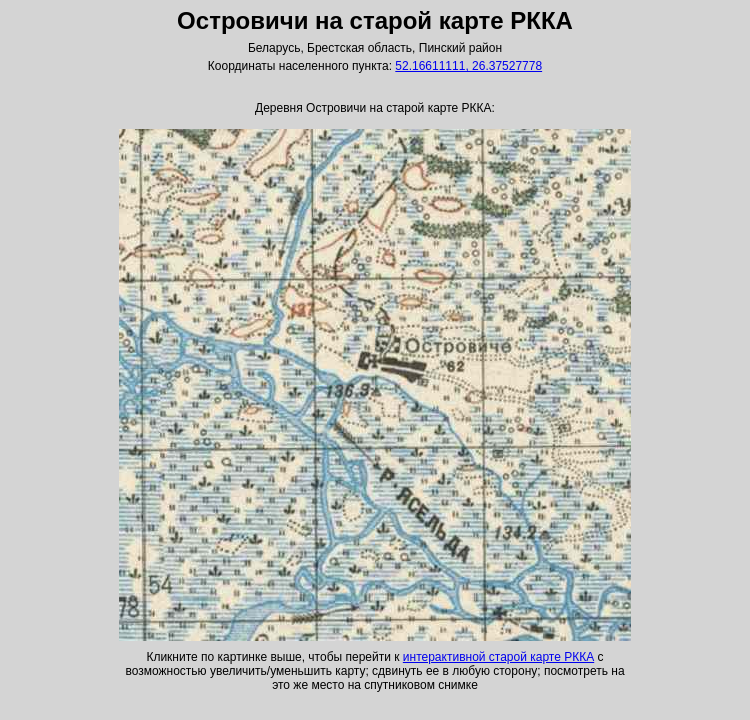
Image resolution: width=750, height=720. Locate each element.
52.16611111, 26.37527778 (468, 66)
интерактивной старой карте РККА (498, 657)
